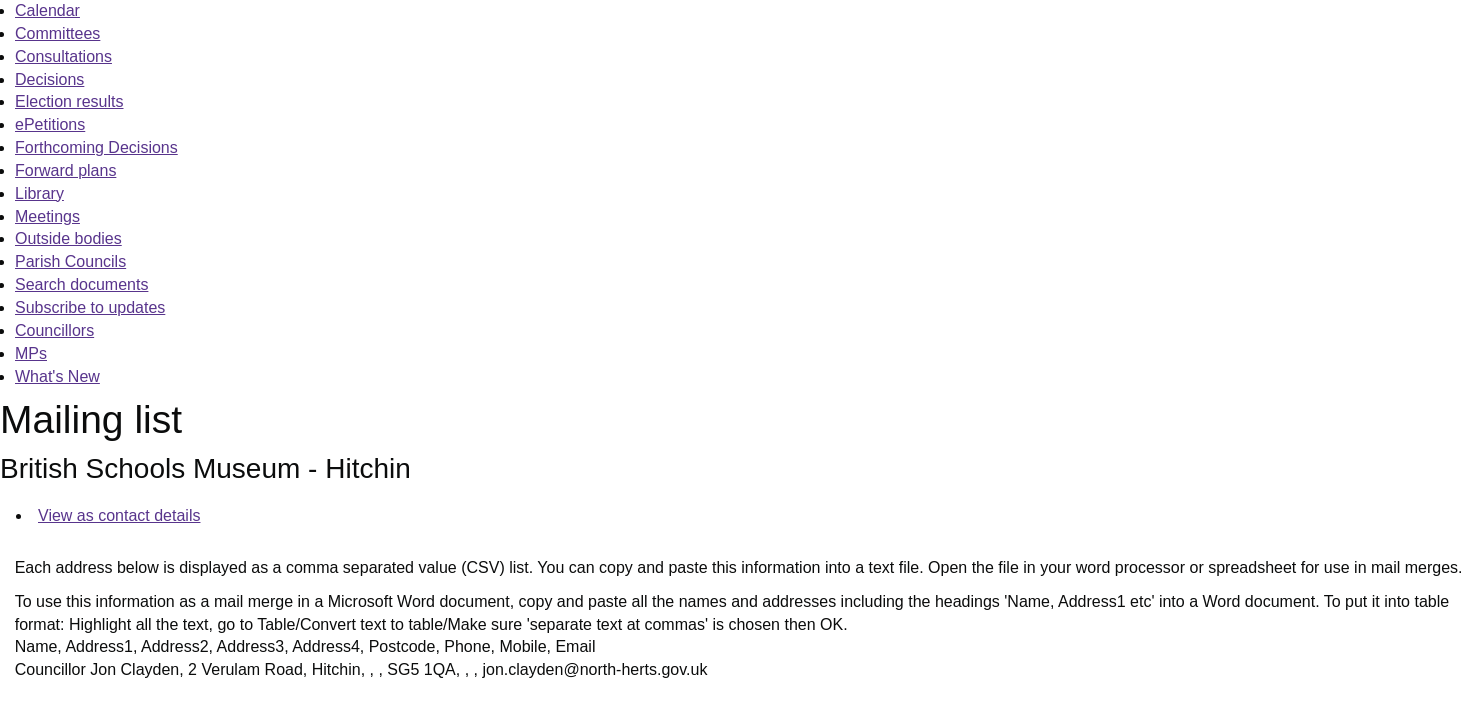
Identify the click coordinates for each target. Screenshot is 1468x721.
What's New (57, 376)
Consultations (63, 56)
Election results (69, 101)
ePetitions (50, 124)
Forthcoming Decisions (96, 147)
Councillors (54, 330)
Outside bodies (68, 238)
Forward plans (65, 170)
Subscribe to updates (90, 307)
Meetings (47, 216)
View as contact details (119, 515)
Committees (57, 33)
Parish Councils (70, 261)
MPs (31, 353)
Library (39, 193)
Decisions (49, 79)
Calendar (47, 10)
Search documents (81, 284)
